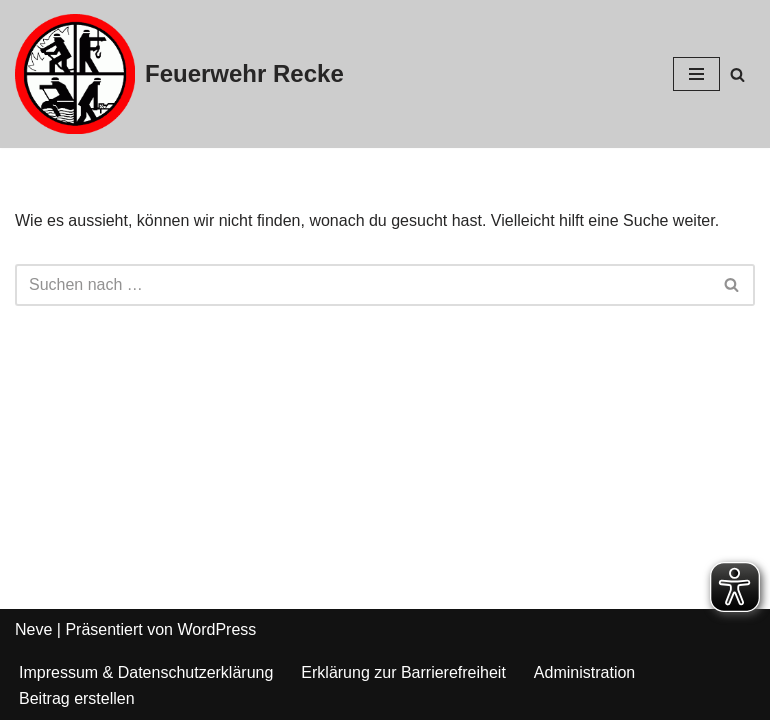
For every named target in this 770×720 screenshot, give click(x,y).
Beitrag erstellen (77, 698)
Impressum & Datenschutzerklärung (146, 672)
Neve (33, 629)
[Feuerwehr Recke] (179, 74)
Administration (584, 672)
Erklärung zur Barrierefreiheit (403, 672)
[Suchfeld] (737, 74)
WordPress (216, 629)
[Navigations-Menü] (696, 74)
